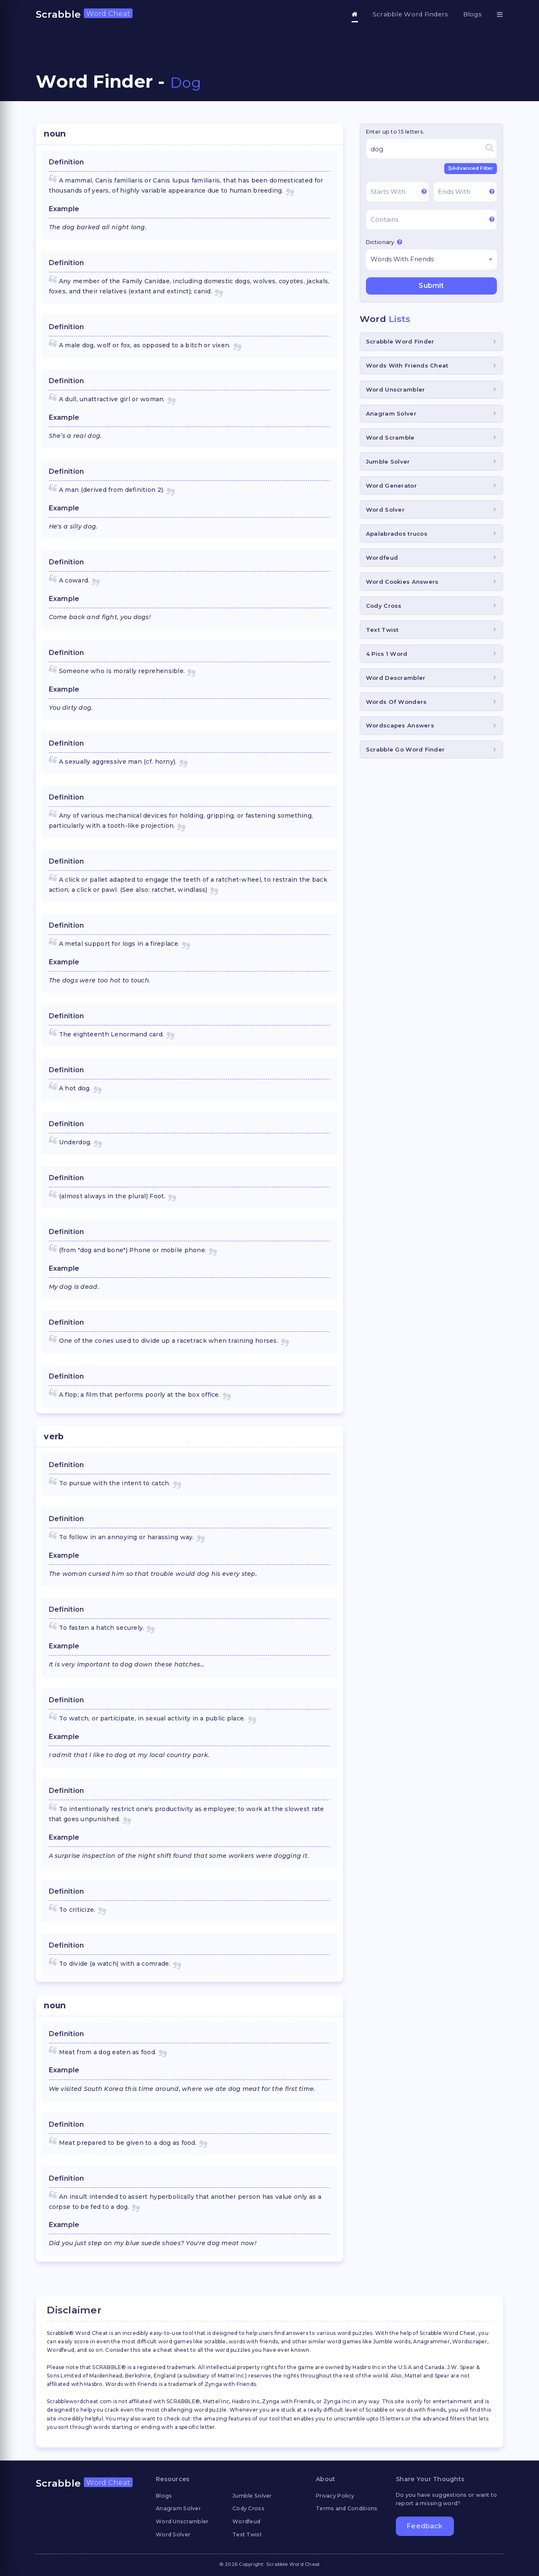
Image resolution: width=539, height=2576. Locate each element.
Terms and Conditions (347, 2508)
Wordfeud (382, 557)
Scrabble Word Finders (410, 14)
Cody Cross (384, 605)
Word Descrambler (395, 677)
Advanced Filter (471, 168)
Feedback (425, 2527)
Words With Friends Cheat (407, 365)
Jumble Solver (388, 461)
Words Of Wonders (396, 701)
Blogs (472, 14)
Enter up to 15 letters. (395, 132)
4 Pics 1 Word (387, 653)
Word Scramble (390, 437)
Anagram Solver (391, 413)
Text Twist (382, 629)
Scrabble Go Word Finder (405, 749)
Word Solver (385, 509)
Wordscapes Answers (400, 725)
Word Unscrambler (395, 389)
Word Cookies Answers (402, 581)
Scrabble (84, 14)
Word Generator (391, 485)
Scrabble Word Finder (400, 341)
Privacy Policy (335, 2496)
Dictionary (384, 241)
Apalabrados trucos (396, 533)
